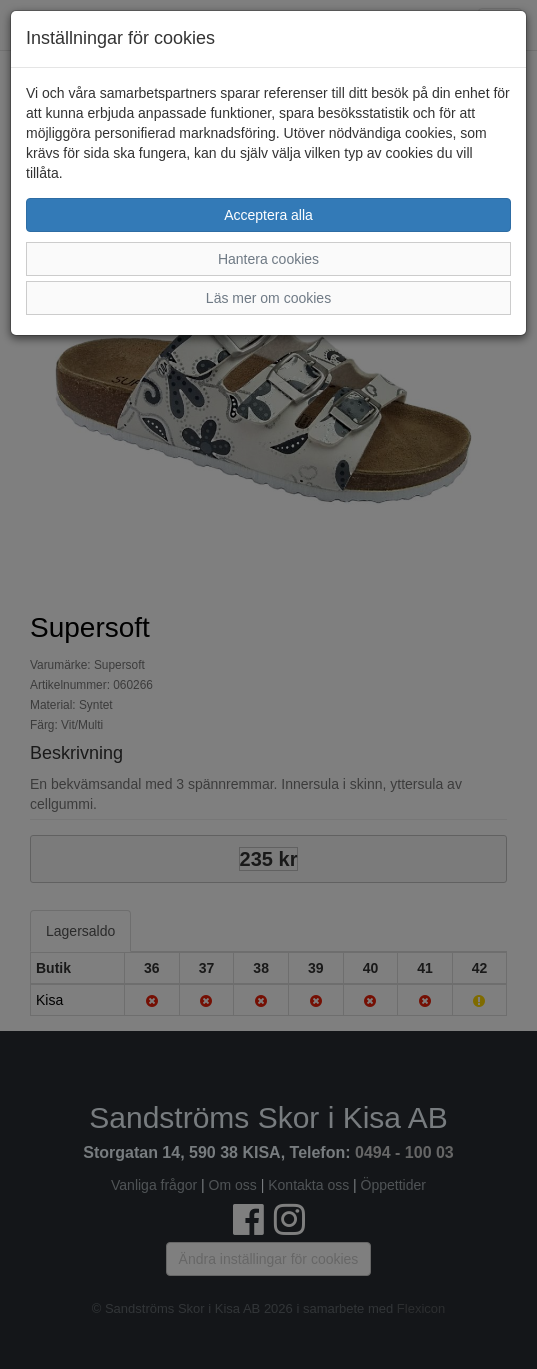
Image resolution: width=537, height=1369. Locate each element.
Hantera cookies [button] (268, 259)
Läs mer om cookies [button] (268, 298)
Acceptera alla (268, 215)
